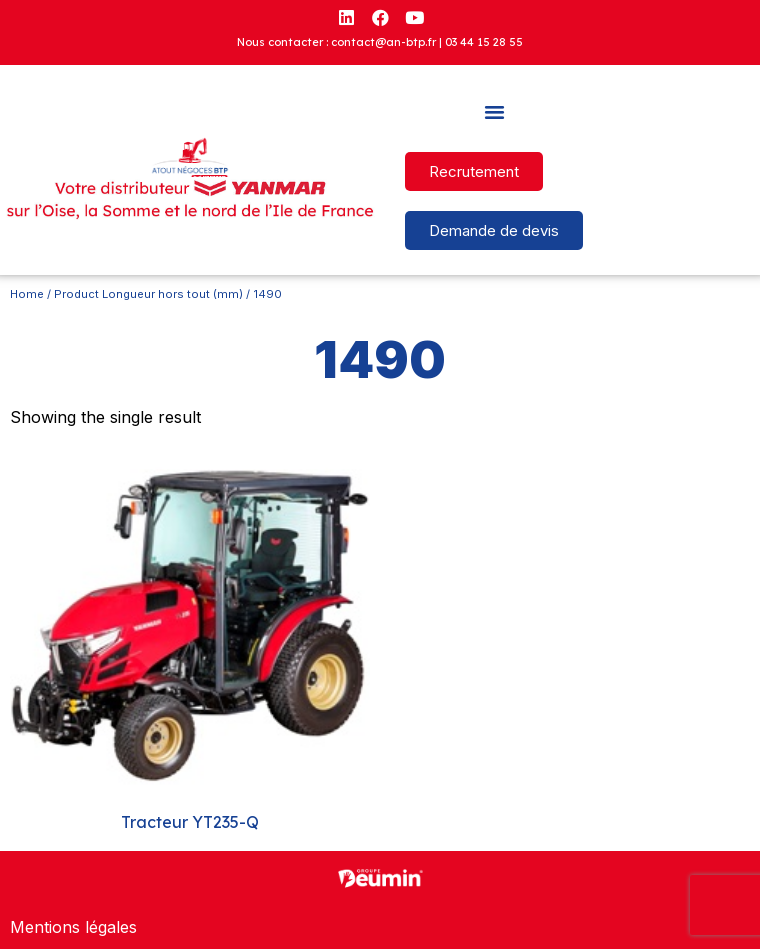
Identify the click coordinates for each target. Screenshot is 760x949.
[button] (494, 112)
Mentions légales (73, 927)
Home (27, 294)
